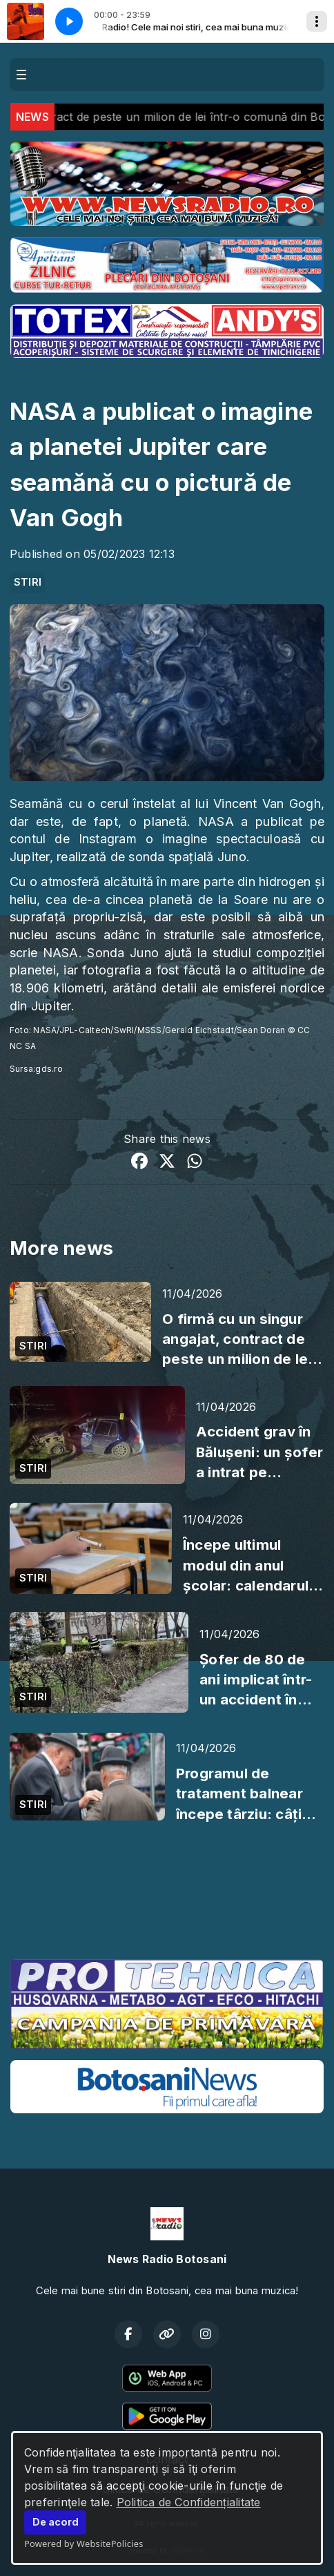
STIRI (27, 582)
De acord (55, 2522)
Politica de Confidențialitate (189, 2502)
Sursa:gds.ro (36, 1069)
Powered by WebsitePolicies (84, 2543)
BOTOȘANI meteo (167, 1896)
